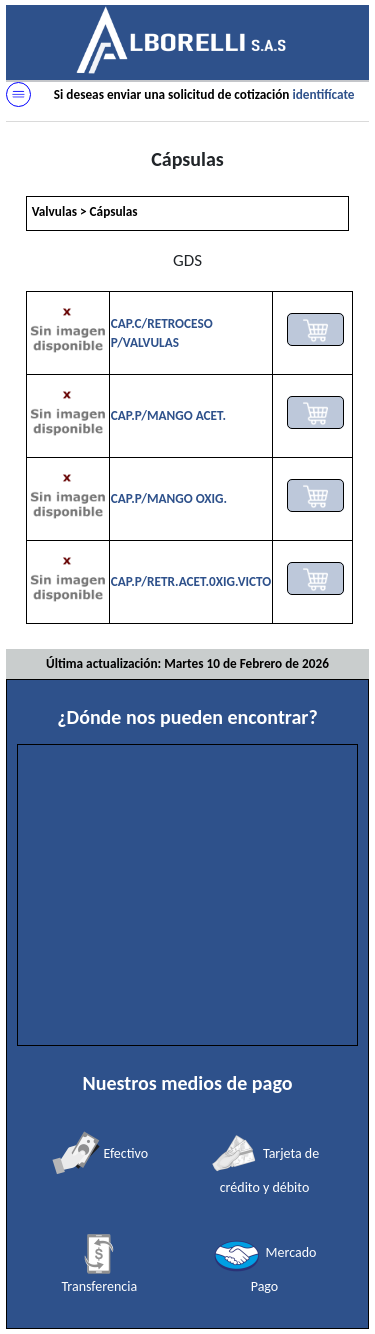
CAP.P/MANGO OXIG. (169, 498)
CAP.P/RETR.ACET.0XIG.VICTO (191, 581)
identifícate (323, 94)
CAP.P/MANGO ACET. (168, 415)
